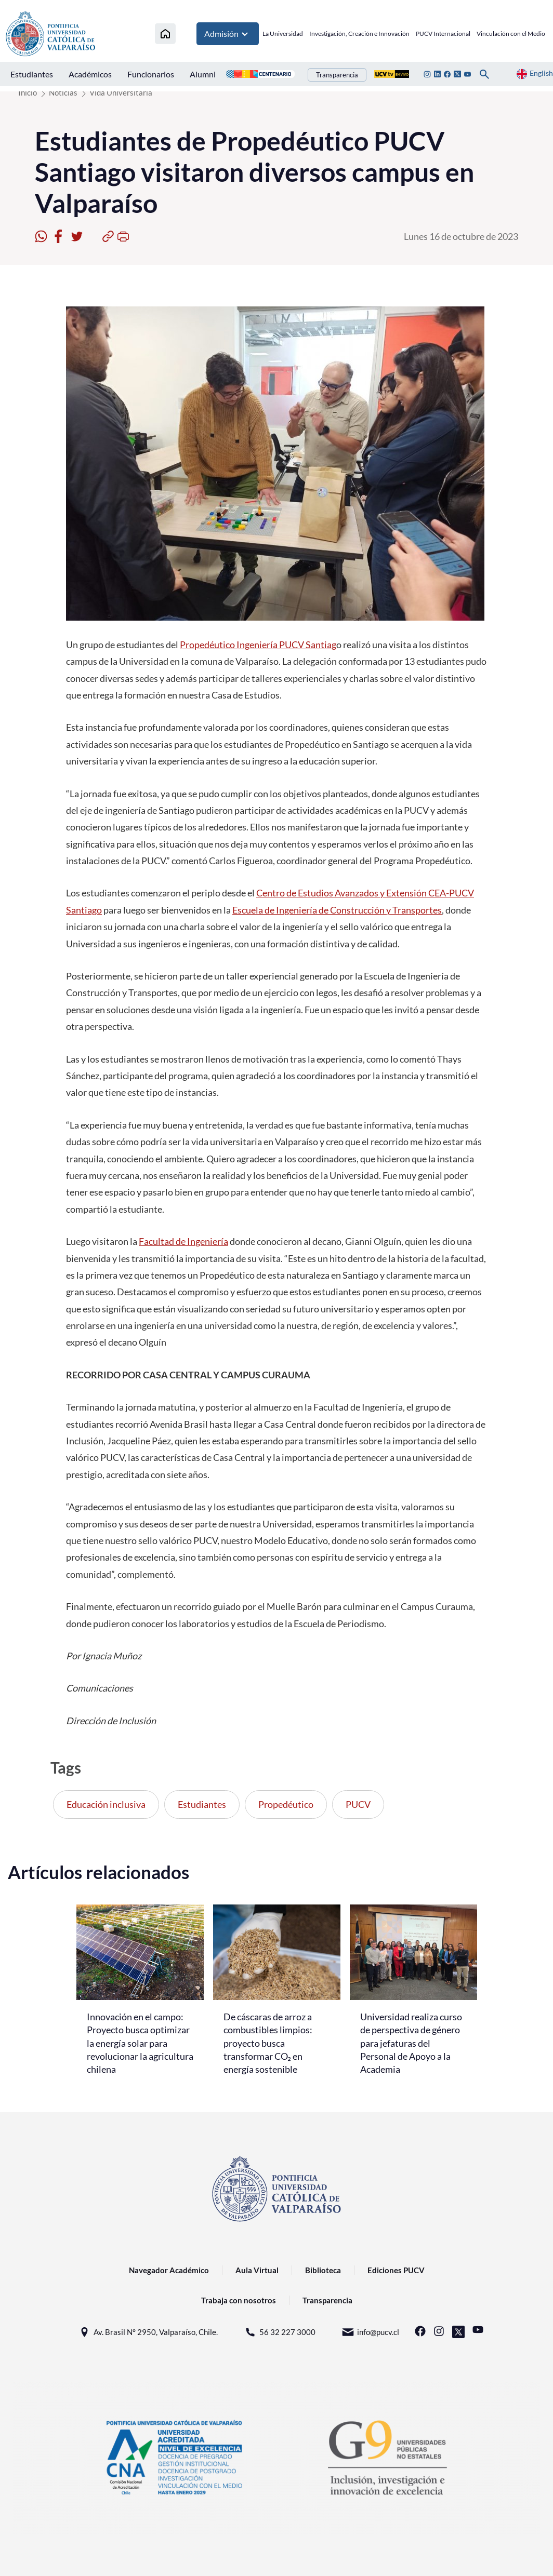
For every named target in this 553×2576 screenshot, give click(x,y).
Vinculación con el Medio (511, 33)
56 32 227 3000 (279, 2332)
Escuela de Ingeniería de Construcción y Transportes (337, 910)
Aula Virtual (257, 2270)
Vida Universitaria (120, 92)
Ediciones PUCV (396, 2270)
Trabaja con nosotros (238, 2300)
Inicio (27, 92)
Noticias (63, 92)
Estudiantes (31, 74)
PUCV (358, 1804)
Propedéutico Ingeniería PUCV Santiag (258, 644)
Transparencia (337, 75)
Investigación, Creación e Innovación (359, 33)
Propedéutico (285, 1804)
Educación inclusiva (106, 1804)
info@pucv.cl (370, 2332)
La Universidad (282, 33)
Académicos (90, 74)
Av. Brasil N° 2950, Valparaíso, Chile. (148, 2332)
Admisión (227, 34)
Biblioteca (323, 2270)
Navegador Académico (169, 2270)
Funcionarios (150, 74)
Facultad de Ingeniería (183, 1241)
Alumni (203, 74)
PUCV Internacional (443, 33)
